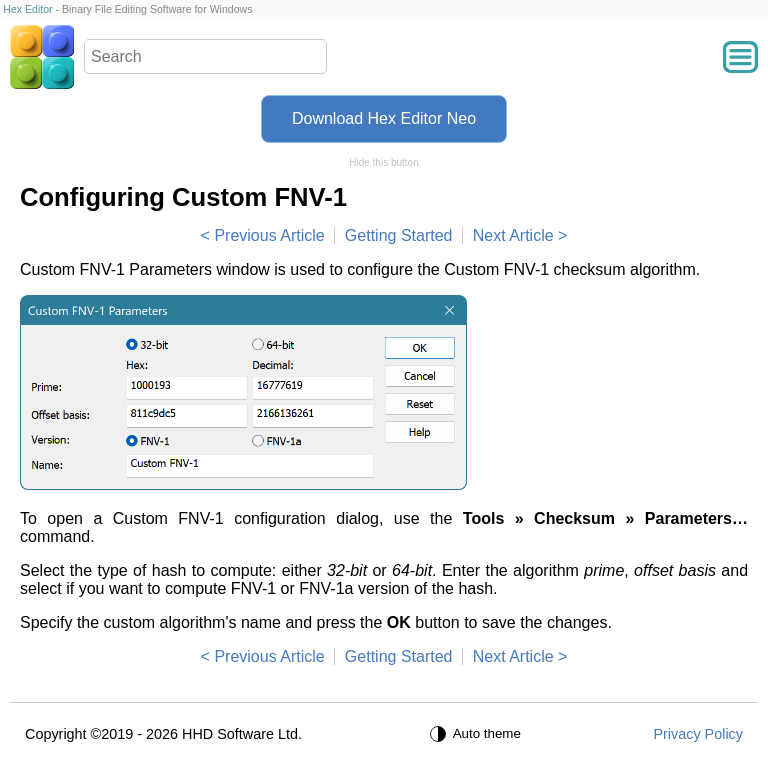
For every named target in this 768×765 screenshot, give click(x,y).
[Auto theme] (478, 734)
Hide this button (384, 162)
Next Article (513, 235)
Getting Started (399, 235)
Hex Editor (27, 9)
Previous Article (269, 235)
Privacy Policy (698, 734)
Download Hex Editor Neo (384, 118)
